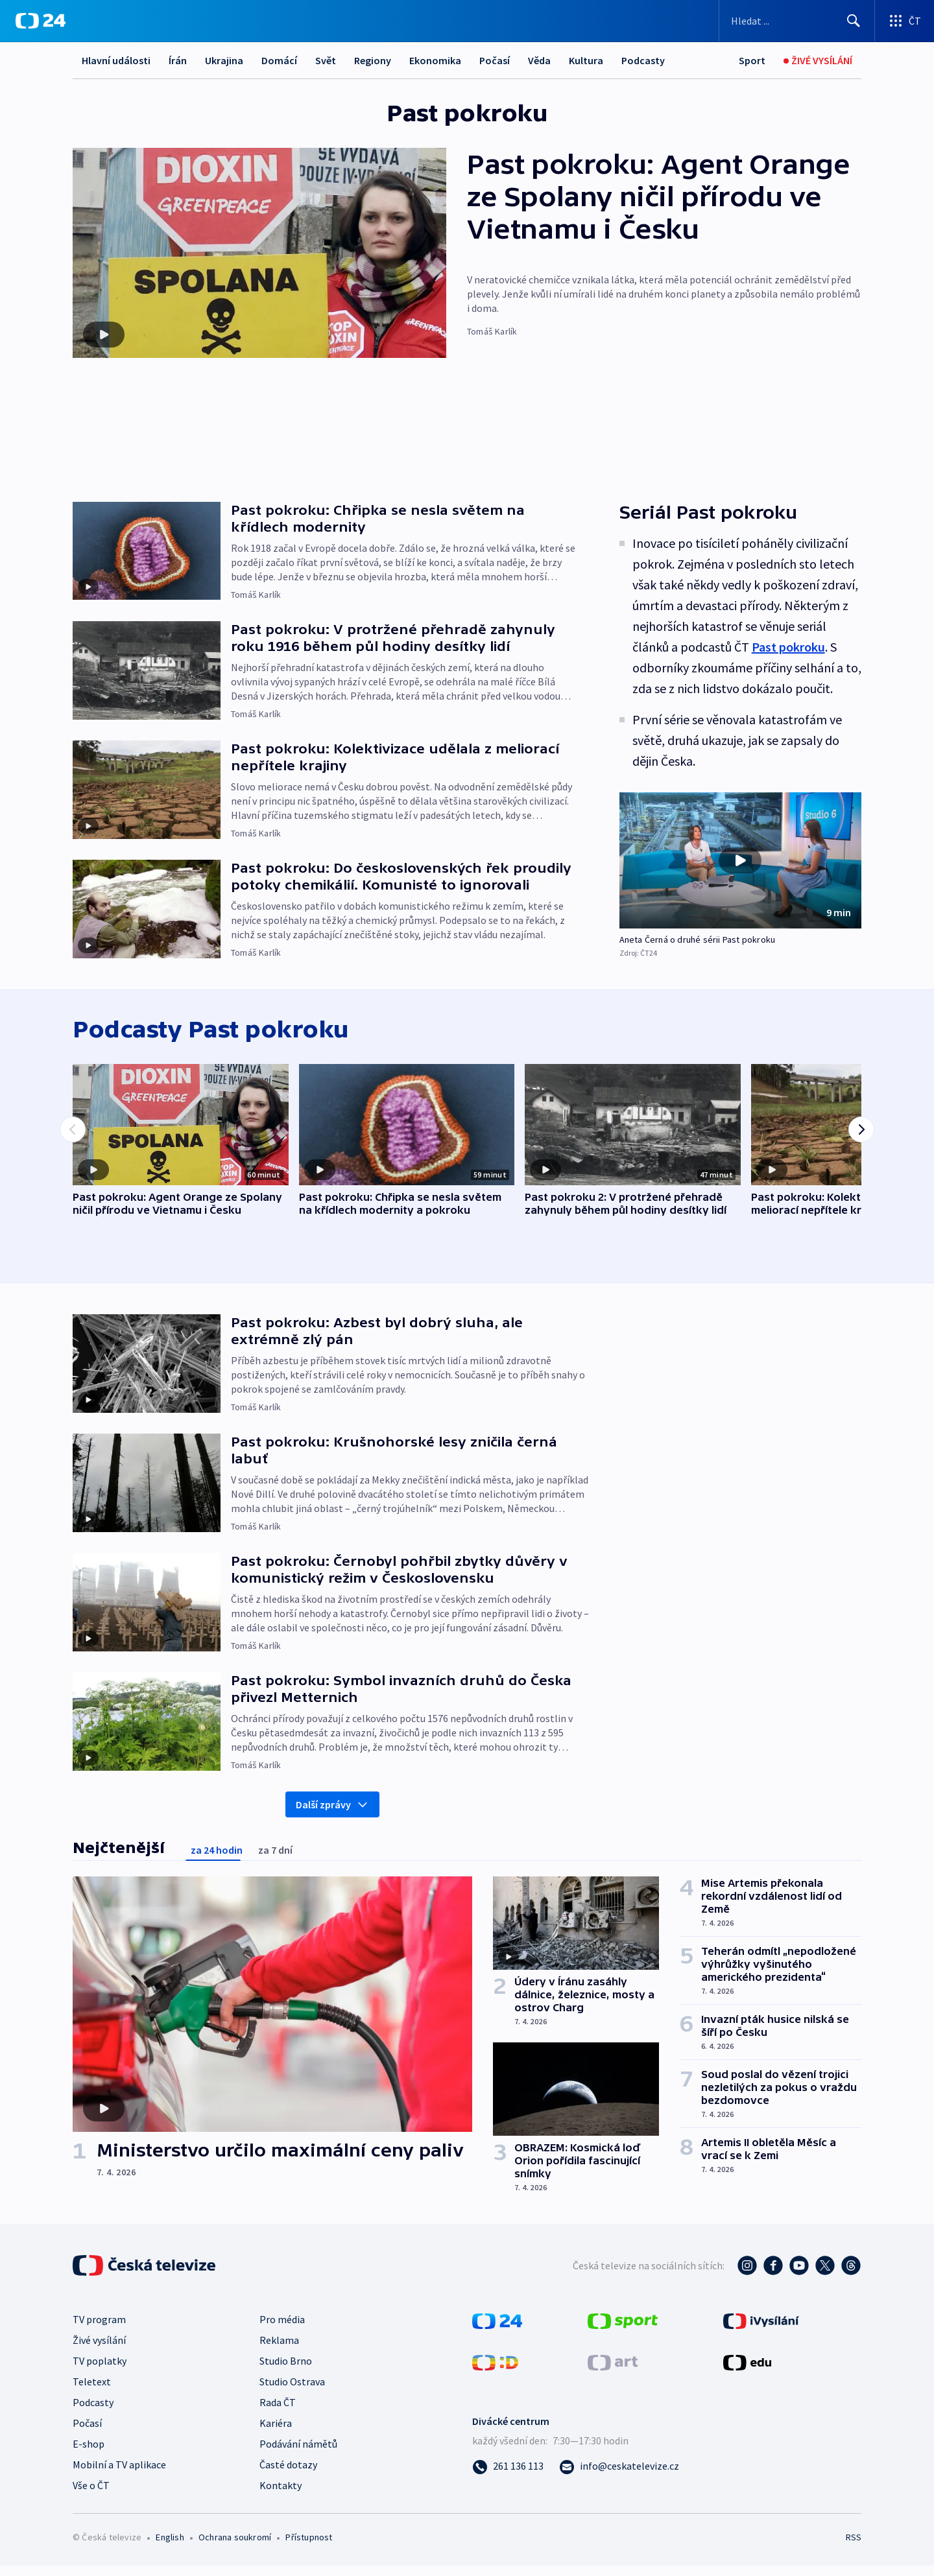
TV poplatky (99, 2371)
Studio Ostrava (292, 2391)
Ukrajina (224, 60)
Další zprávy (332, 1814)
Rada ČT (277, 2412)
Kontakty (280, 2495)
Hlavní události (116, 60)
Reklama (279, 2350)
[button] (740, 860)
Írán (178, 60)
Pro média (282, 2329)
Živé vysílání (99, 2350)
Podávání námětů (298, 2454)
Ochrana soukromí (234, 2547)
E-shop (88, 2454)
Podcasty (643, 60)
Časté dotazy (288, 2474)
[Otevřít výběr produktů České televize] (904, 20)
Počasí (494, 60)
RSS (853, 2547)
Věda (539, 60)
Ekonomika (435, 60)
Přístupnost (308, 2547)
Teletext (92, 2391)
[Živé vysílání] (817, 60)
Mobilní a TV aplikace (119, 2474)
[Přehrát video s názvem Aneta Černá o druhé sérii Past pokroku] (740, 860)
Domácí (279, 60)
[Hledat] (853, 20)
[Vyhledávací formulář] (796, 20)
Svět (325, 60)
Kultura (586, 60)
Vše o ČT (91, 2495)
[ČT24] (41, 21)
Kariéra (275, 2433)
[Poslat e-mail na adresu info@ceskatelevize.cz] (619, 2476)
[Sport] (752, 60)
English (170, 2547)
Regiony (372, 60)
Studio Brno (285, 2371)
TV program (99, 2329)
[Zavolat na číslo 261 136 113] (508, 2476)
